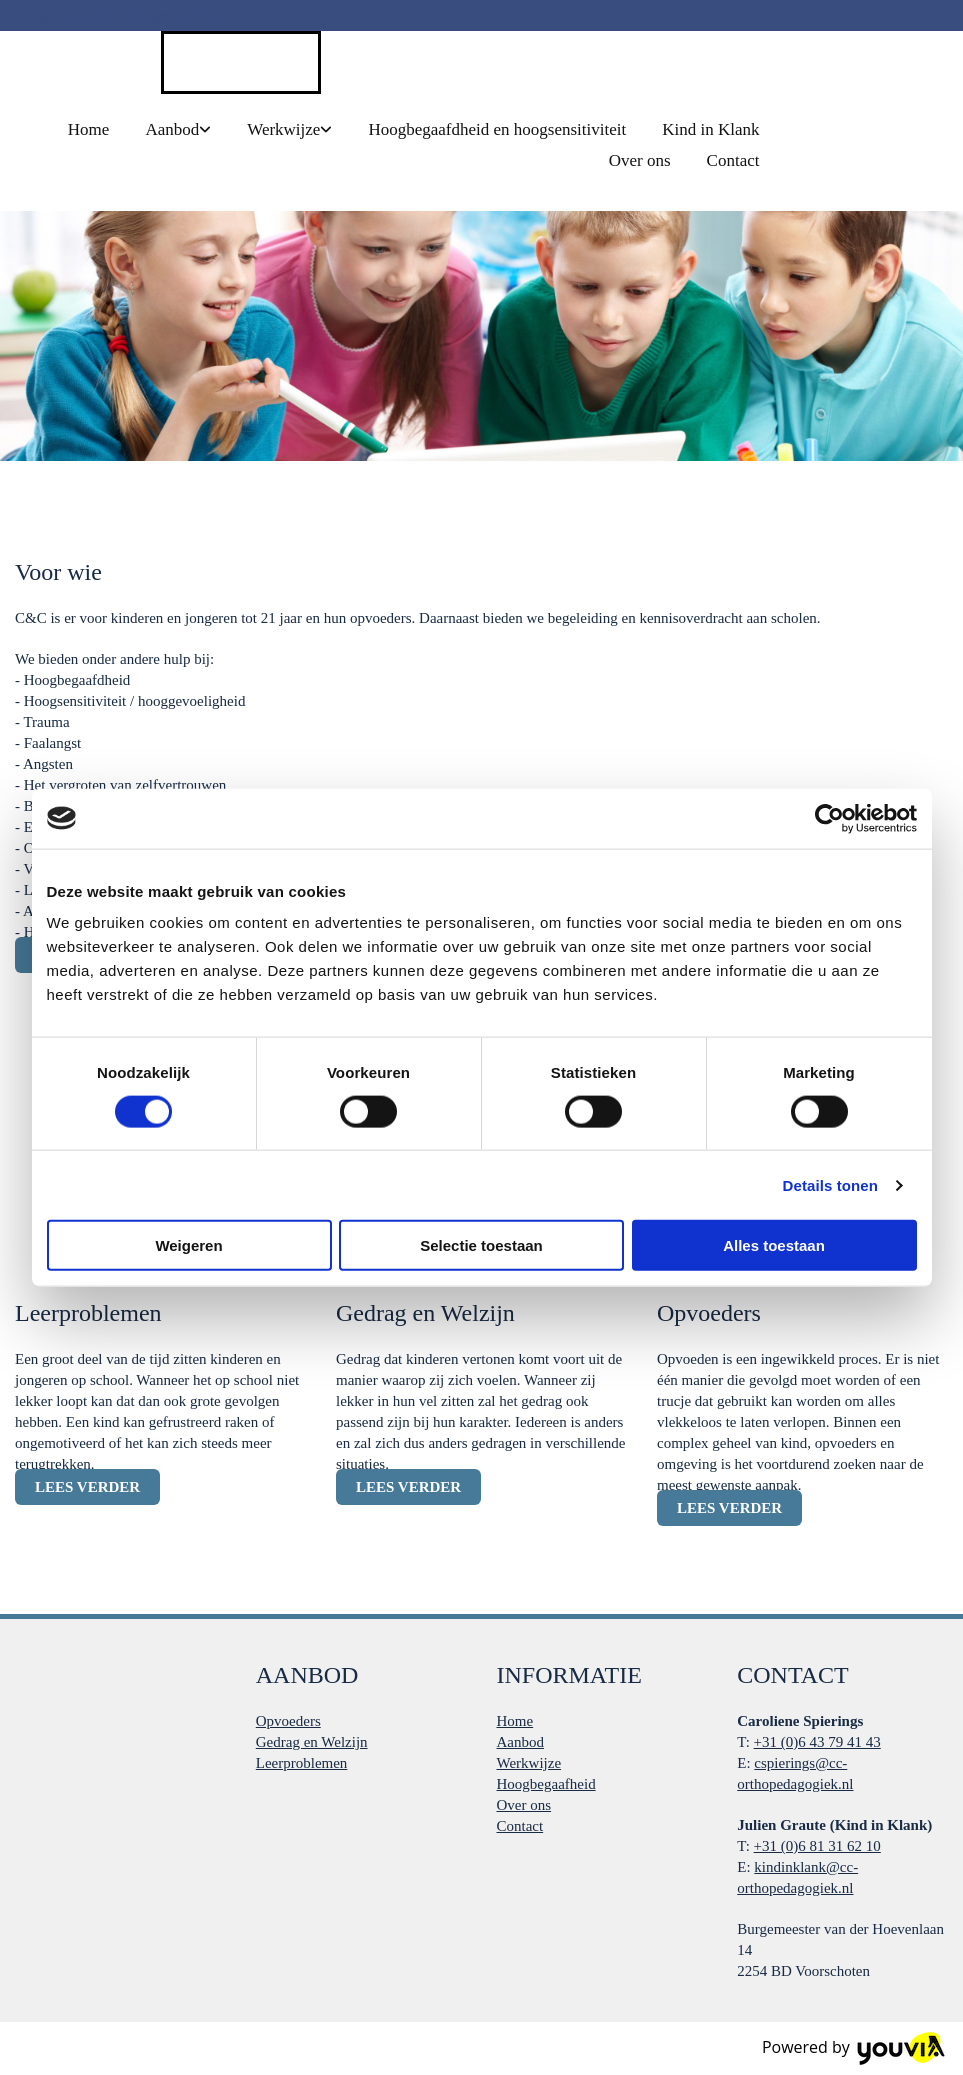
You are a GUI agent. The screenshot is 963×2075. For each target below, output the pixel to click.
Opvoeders (288, 1721)
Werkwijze (283, 129)
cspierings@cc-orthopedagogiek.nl (132, 15)
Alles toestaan (774, 1245)
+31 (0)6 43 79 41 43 (817, 1742)
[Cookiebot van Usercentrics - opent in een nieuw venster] (829, 818)
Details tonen (830, 1184)
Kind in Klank (710, 129)
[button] (87, 1487)
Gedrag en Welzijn (312, 1742)
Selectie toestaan (481, 1245)
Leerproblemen (302, 1763)
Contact (733, 160)
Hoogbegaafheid (546, 1784)
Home (89, 129)
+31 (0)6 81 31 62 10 (817, 1846)
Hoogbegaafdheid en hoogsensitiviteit (497, 129)
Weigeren (188, 1245)
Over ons (640, 160)
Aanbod (172, 129)
